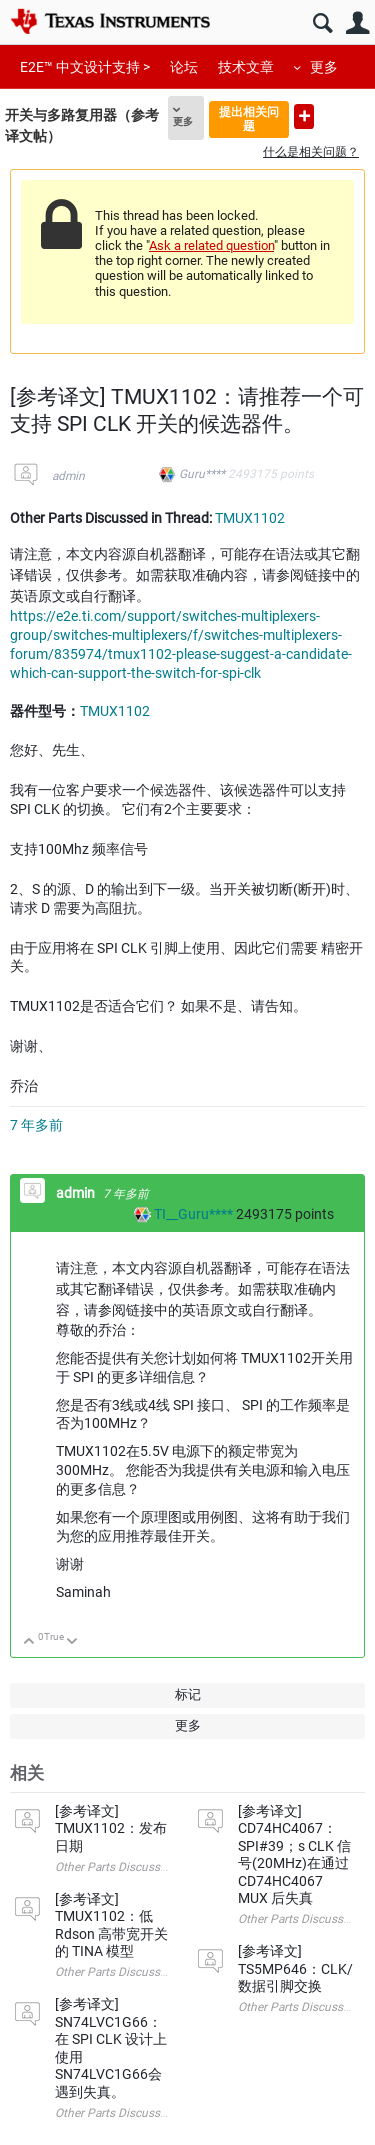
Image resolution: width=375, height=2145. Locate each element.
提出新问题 (304, 116)
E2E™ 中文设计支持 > (85, 67)
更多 (324, 67)
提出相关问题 (249, 118)
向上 (29, 1642)
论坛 (184, 67)
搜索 (322, 23)
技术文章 (246, 67)
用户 (357, 23)
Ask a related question (211, 245)
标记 (188, 1694)
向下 (72, 1642)
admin (68, 476)
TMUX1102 (250, 518)
